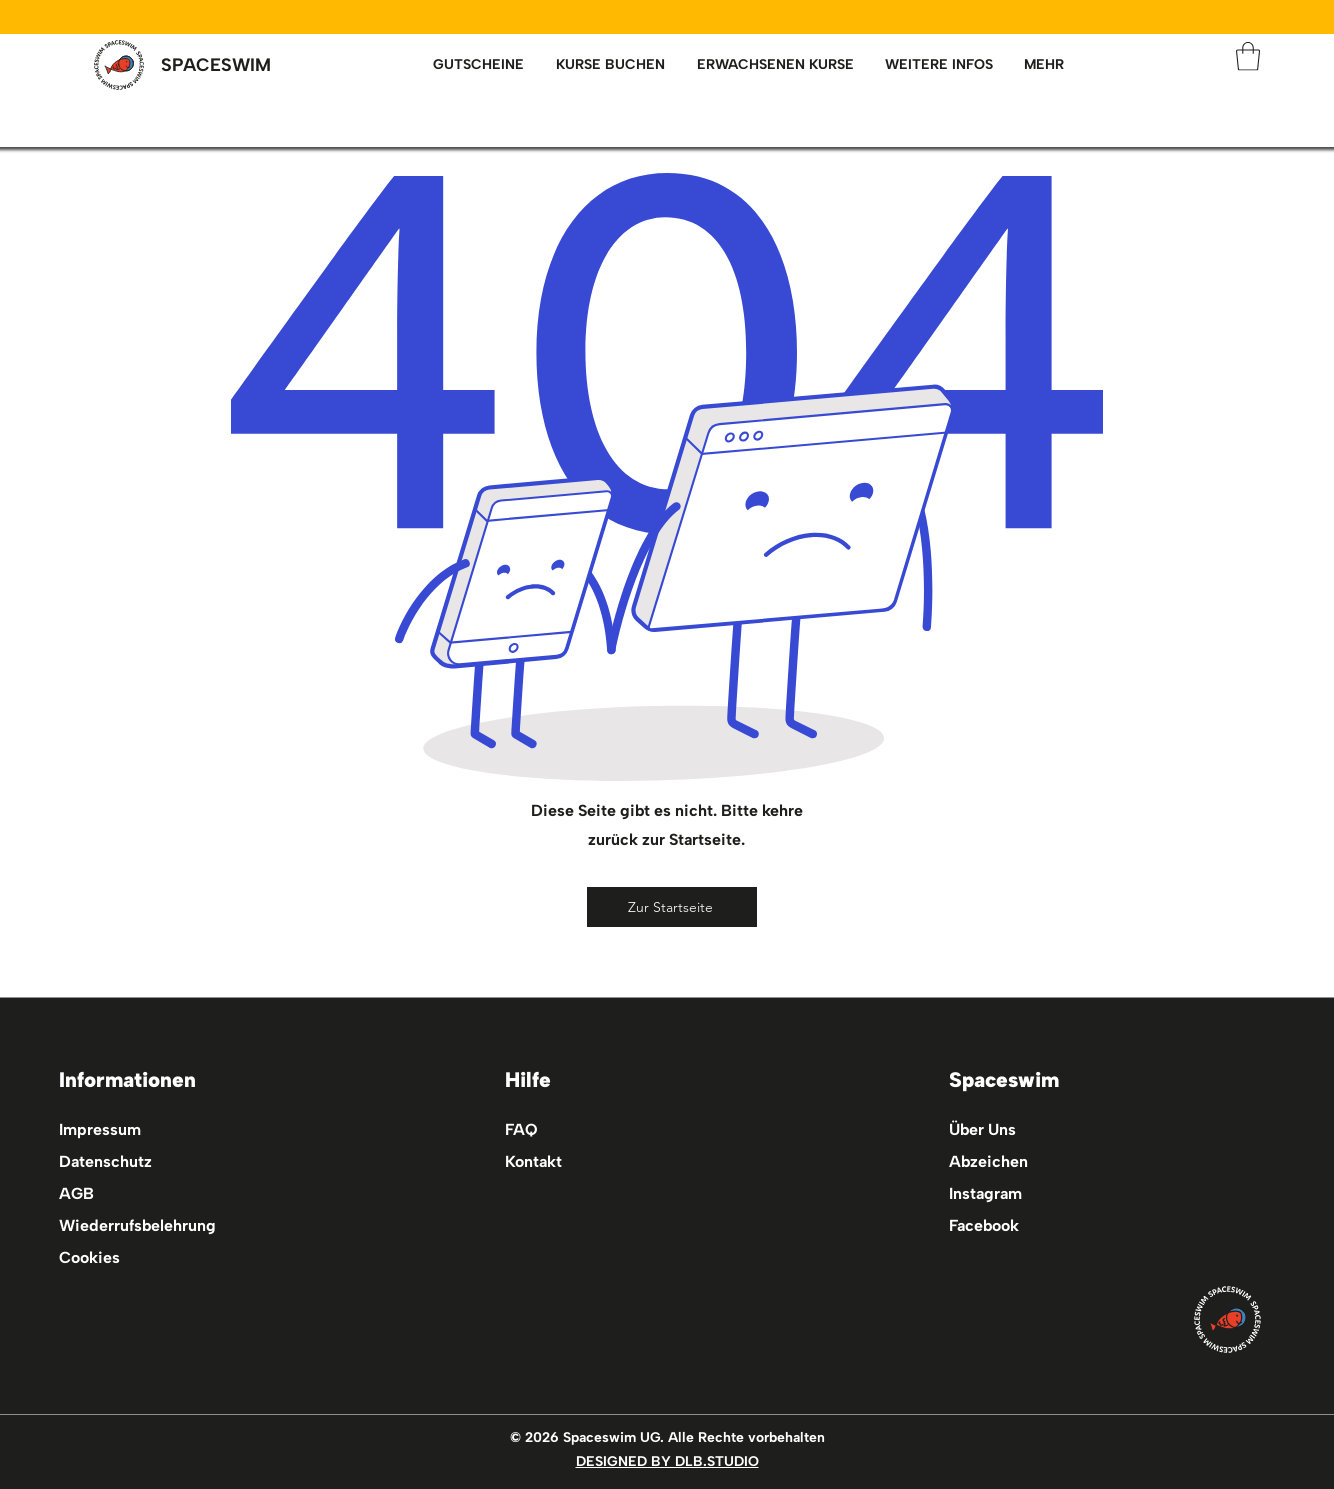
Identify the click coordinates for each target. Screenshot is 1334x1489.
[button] (775, 65)
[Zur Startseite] (672, 907)
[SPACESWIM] (216, 65)
